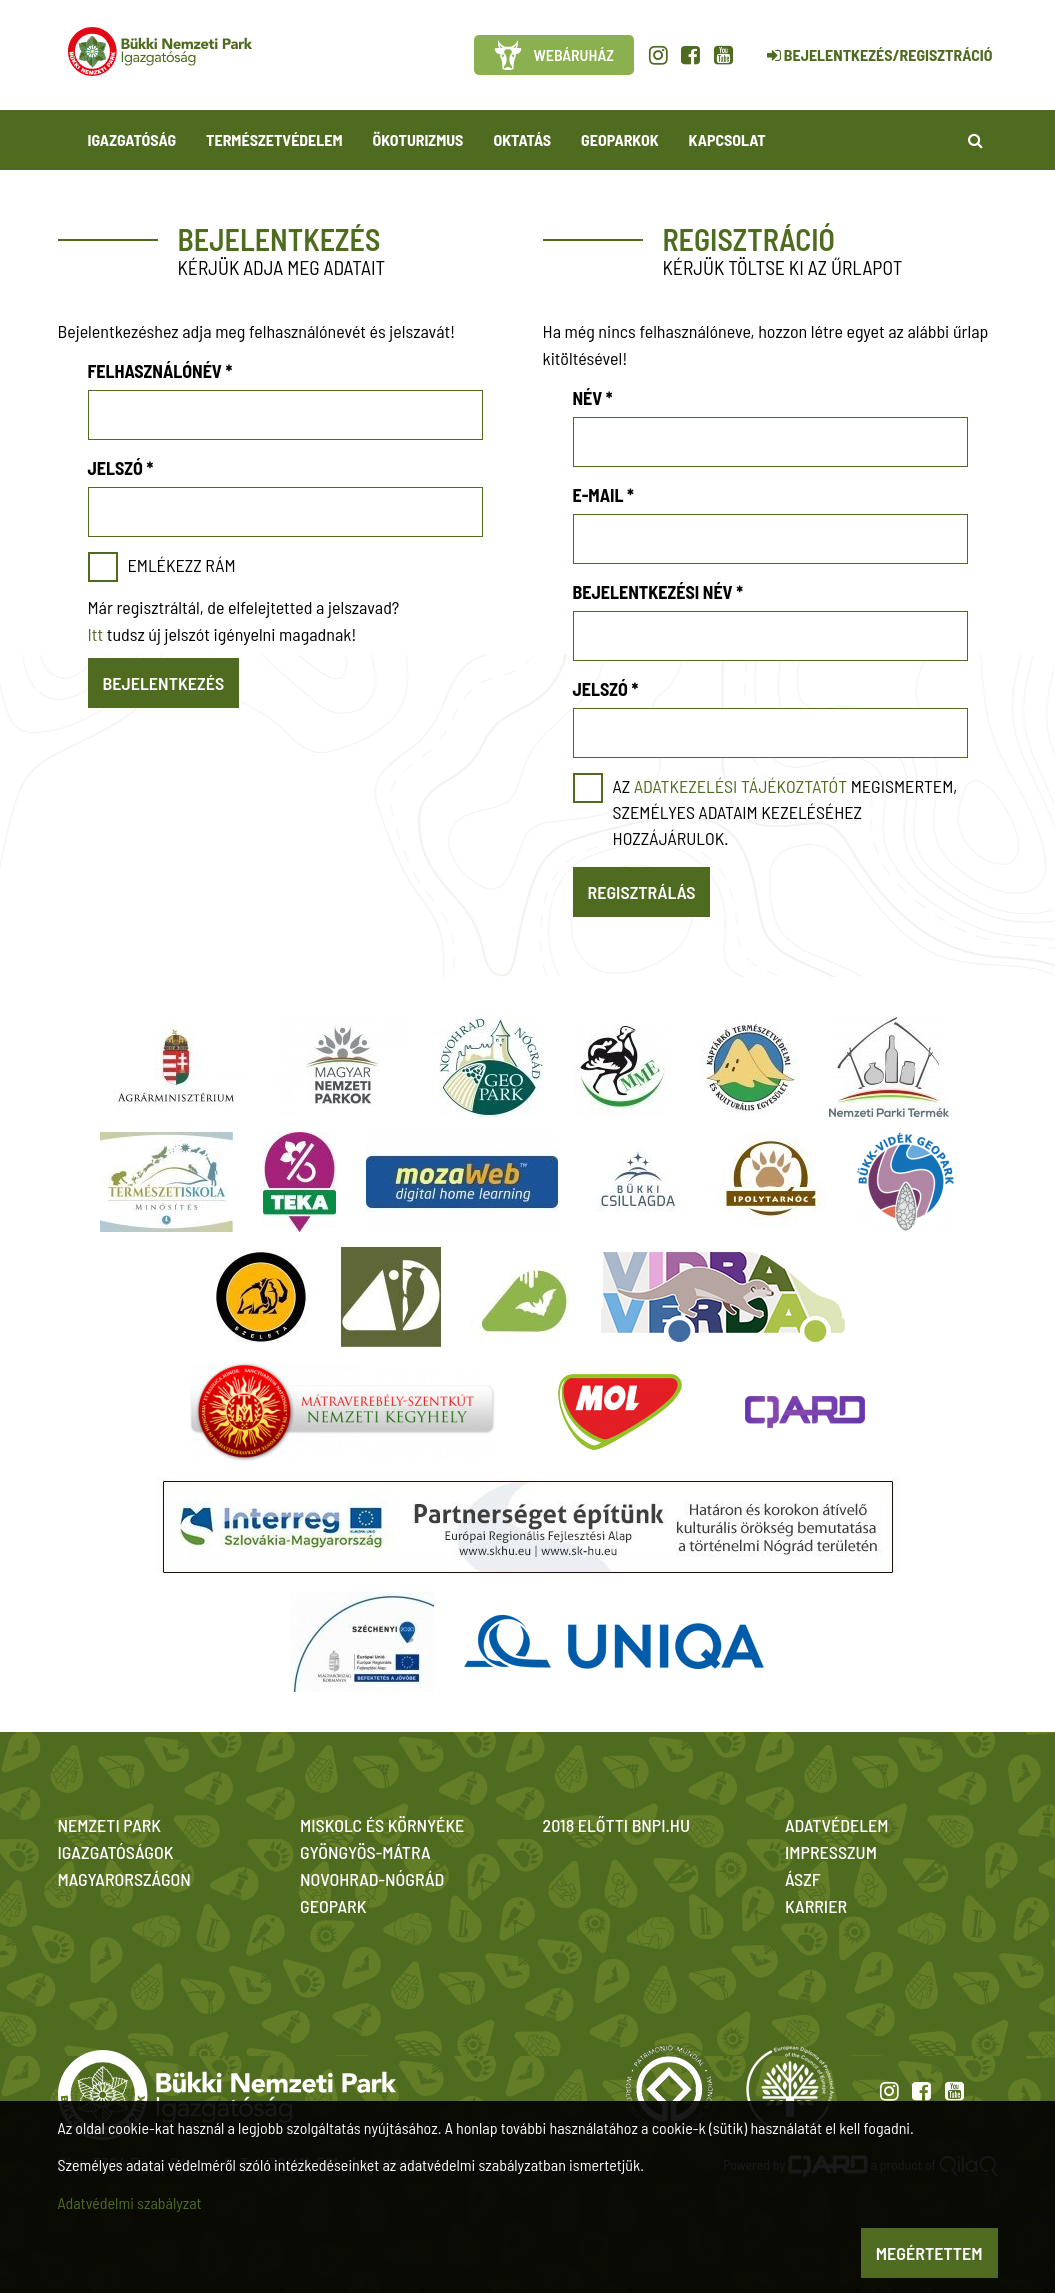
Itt (96, 634)
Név (593, 398)
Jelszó (121, 468)
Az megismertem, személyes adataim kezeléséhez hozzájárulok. (785, 812)
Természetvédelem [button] (274, 139)
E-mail (603, 495)
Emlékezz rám (182, 565)
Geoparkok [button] (619, 139)
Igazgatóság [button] (132, 139)
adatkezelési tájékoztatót (740, 786)
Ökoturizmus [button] (418, 139)
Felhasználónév (160, 371)
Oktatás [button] (522, 139)
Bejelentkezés (164, 683)
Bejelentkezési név (658, 592)
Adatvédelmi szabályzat (130, 2202)
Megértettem (929, 2253)
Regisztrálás (642, 892)
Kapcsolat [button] (727, 139)
